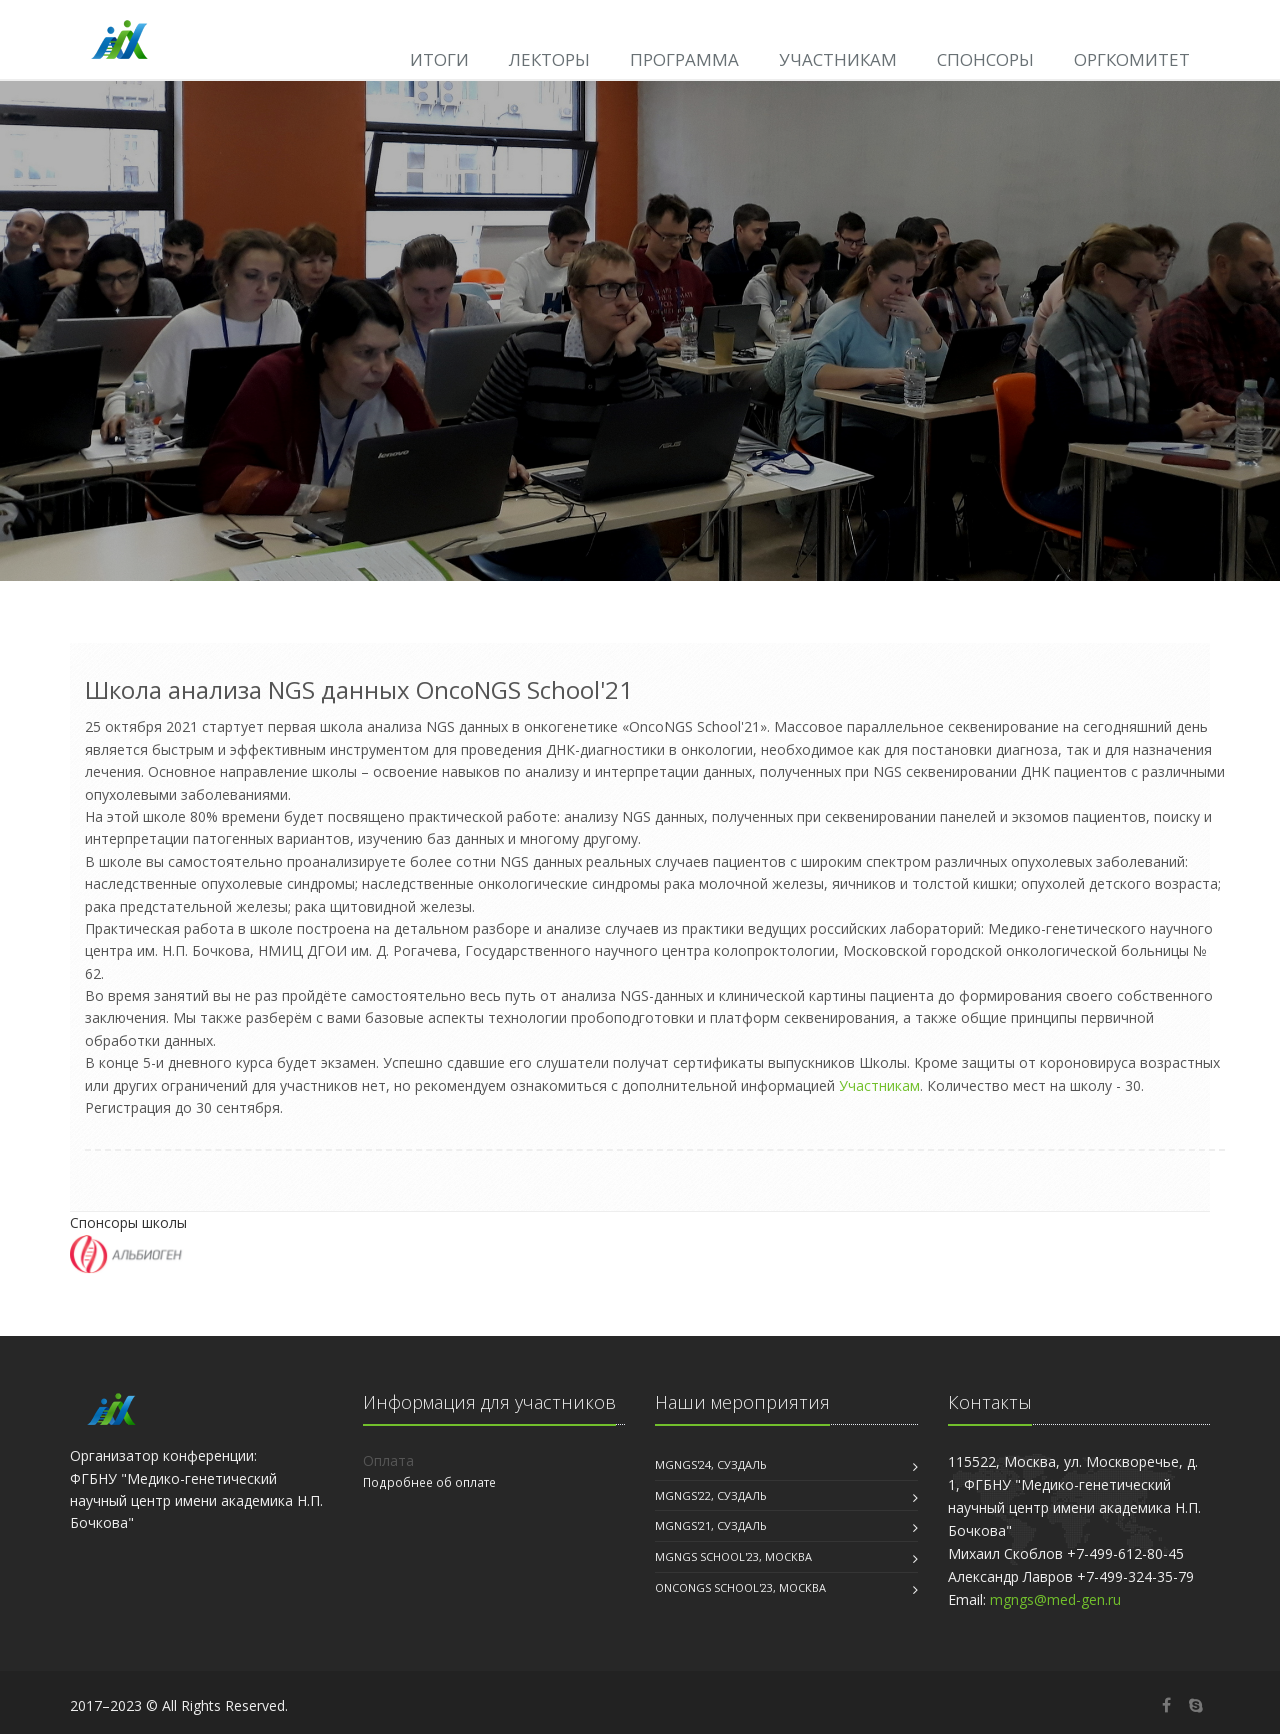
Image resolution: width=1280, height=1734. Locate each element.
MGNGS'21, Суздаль (711, 1525)
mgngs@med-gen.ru (1055, 1599)
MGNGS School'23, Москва (733, 1556)
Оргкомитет (1132, 59)
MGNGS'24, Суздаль (711, 1464)
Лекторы (549, 59)
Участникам (838, 59)
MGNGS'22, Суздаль (711, 1495)
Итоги (439, 59)
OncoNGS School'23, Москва (740, 1587)
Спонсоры (985, 59)
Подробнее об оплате (429, 1482)
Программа (684, 59)
